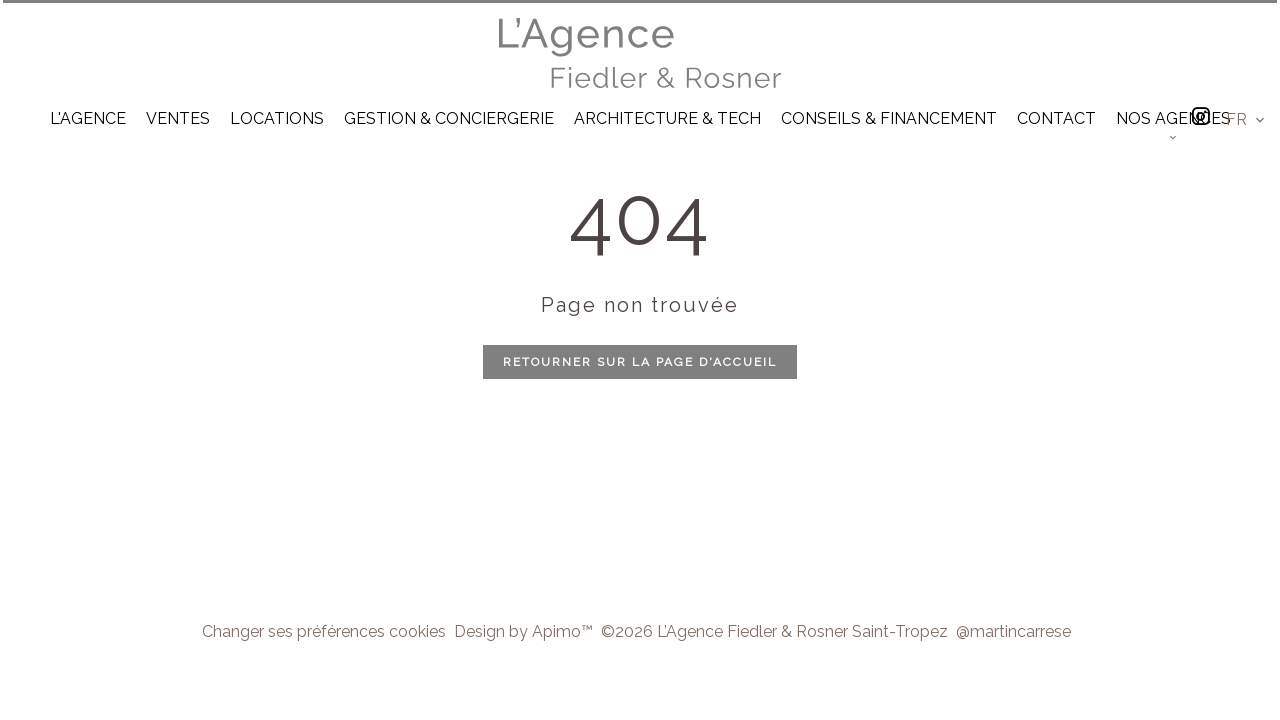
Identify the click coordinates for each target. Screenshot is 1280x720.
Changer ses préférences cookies (324, 631)
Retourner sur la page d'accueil (640, 362)
